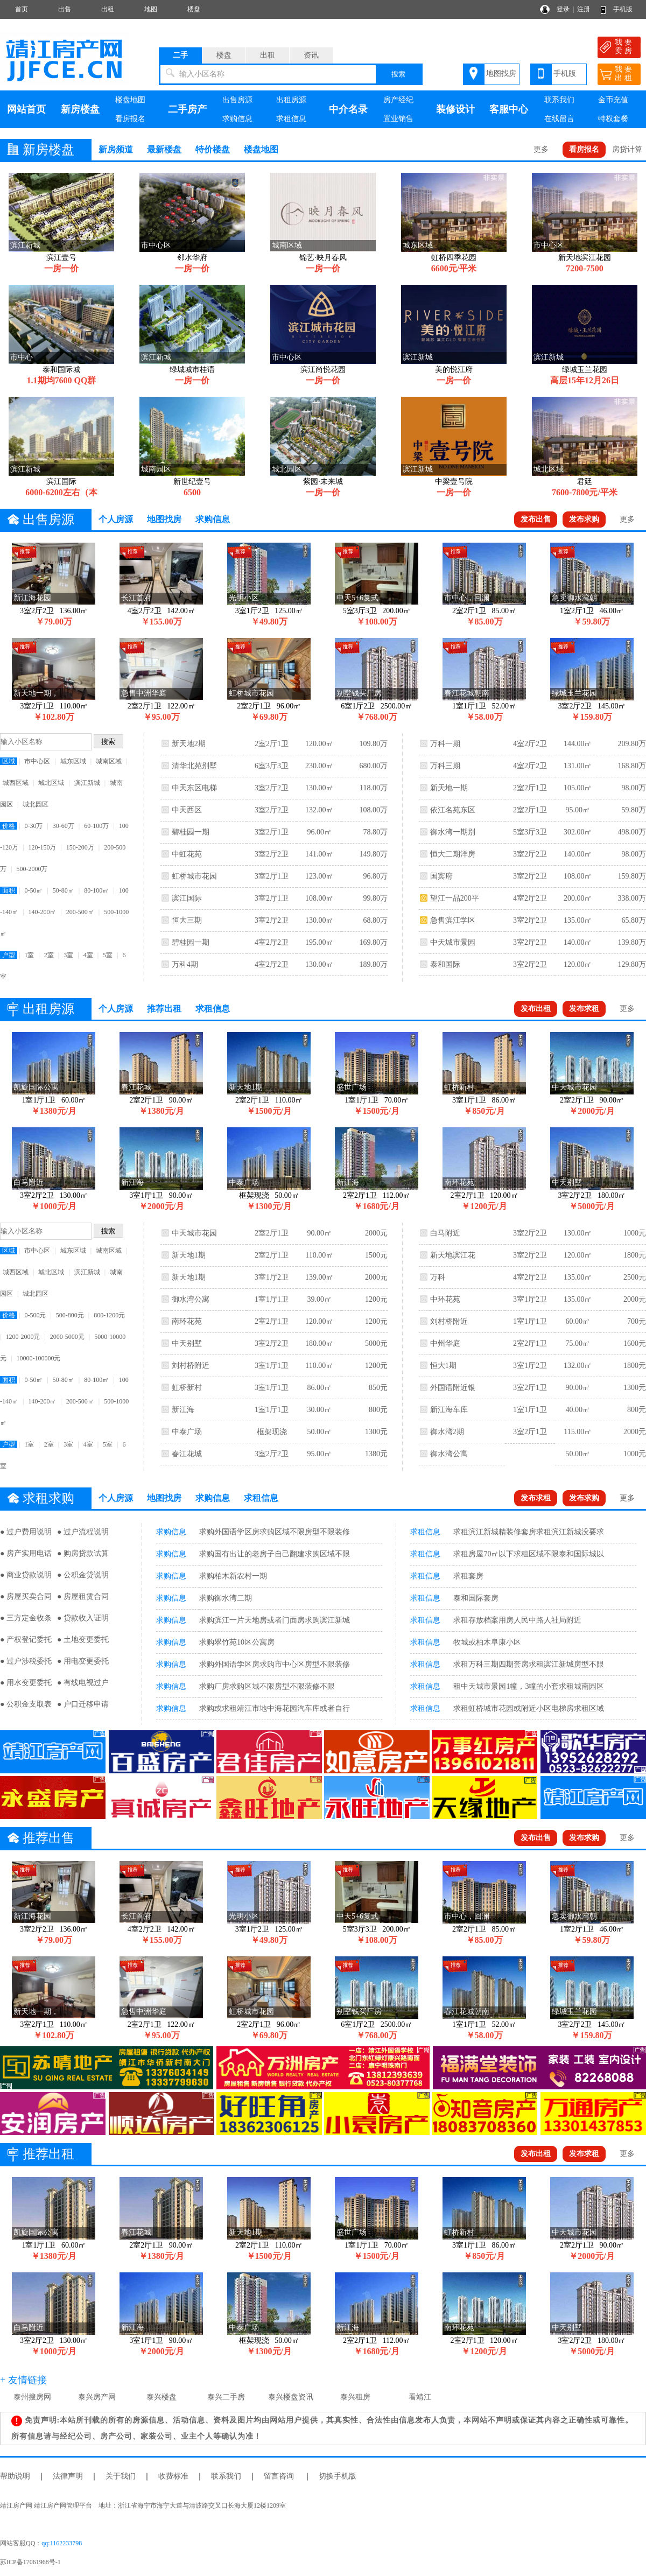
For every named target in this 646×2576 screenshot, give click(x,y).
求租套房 (468, 1576)
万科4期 (185, 964)
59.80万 (633, 810)
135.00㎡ (578, 920)
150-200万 (80, 847)
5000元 (376, 1343)
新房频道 (116, 149)
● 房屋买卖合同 (26, 1596)
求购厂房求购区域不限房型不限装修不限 (267, 1686)
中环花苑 (445, 1299)
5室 (108, 955)
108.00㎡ (319, 898)
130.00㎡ (319, 788)
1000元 (634, 1233)
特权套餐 (613, 119)
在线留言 (559, 119)
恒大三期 (187, 920)
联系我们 (559, 100)
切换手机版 (337, 2476)
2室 (49, 955)
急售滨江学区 (452, 920)
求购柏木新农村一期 (233, 1576)
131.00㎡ (578, 766)
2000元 (376, 1233)
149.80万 (373, 854)
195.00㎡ (319, 942)
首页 (21, 9)
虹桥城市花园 (194, 876)
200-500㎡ (80, 912)
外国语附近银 (452, 1388)
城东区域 (73, 761)
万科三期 (445, 766)
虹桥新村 (187, 1388)
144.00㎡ (578, 744)
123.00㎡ (319, 876)
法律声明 (68, 2476)
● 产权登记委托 (26, 1640)
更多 (541, 149)
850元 (378, 1388)
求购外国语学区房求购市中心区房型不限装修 (274, 1664)
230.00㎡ (319, 766)
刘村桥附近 (190, 1365)
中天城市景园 (452, 942)
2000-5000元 (67, 1336)
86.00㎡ (319, 1388)
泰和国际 (445, 964)
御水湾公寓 (190, 1299)
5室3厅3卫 (530, 832)
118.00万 (374, 788)
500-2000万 (31, 869)
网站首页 (26, 109)
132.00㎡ (319, 810)
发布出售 (536, 519)
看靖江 (420, 2397)
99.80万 (375, 898)
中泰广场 (187, 1432)
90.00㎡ (319, 1233)
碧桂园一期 (190, 832)
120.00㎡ (319, 744)
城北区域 (51, 783)
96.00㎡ (319, 832)
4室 (88, 955)
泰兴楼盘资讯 (290, 2397)
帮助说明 (15, 2476)
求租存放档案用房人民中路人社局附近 (517, 1620)
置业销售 (398, 119)
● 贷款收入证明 (83, 1618)
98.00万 (633, 788)
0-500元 (35, 1315)
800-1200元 (109, 1315)
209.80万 (631, 744)
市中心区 (37, 761)
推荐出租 (164, 1008)
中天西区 (187, 810)
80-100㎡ (96, 890)
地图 (150, 9)
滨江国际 (187, 898)
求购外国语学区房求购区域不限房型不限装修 (274, 1532)
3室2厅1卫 (272, 832)
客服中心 (508, 109)
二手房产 (187, 109)
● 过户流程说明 (83, 1532)
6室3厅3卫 (272, 766)
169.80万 (373, 942)
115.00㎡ (578, 1432)
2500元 (634, 1277)
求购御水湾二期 (225, 1598)
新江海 (183, 1410)
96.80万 (375, 876)
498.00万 (631, 832)
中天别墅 (187, 1343)
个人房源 (116, 519)
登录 (563, 9)
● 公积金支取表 (26, 1704)
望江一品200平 (454, 898)
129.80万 (631, 964)
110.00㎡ (319, 1255)
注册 (583, 9)
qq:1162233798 (61, 2543)
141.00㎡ (319, 854)
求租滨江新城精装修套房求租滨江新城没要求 (528, 1532)
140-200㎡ (42, 912)
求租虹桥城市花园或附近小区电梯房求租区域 (528, 1708)
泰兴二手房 (226, 2397)
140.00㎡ (578, 854)
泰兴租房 (355, 2397)
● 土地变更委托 (83, 1640)
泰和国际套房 (475, 1598)
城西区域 (16, 783)
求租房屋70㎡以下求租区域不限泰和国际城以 (528, 1554)
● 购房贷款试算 (83, 1553)
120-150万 (42, 847)
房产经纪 (398, 100)
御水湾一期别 (452, 832)
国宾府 (441, 876)
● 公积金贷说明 (83, 1575)
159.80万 (631, 876)
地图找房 (501, 73)
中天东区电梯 (194, 788)
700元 (636, 1321)
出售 (64, 9)
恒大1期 (443, 1365)
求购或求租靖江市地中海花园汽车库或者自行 (274, 1708)
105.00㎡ (578, 788)
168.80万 (631, 766)
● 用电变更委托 (83, 1661)
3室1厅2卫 (272, 1277)
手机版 (623, 9)
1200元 (376, 1299)
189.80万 (373, 964)
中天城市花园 (194, 1233)
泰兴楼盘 (161, 2397)
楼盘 (193, 9)
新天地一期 (449, 788)
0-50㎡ (33, 890)
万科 (437, 1277)
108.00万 (373, 810)
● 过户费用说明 (26, 1532)
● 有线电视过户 (83, 1683)
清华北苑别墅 (194, 766)
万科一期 (445, 744)
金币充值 (613, 100)
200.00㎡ (578, 898)
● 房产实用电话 (26, 1553)
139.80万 (631, 942)
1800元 (634, 1255)
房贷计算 (627, 149)
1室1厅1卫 (272, 1299)
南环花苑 (187, 1321)
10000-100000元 (38, 1358)
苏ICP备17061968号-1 (33, 2562)
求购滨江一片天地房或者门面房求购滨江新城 (274, 1620)
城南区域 (109, 761)
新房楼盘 (80, 109)
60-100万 (96, 826)
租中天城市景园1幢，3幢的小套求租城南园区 (528, 1686)
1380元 (376, 1454)
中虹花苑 (187, 854)
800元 (378, 1410)
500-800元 (70, 1315)
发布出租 (536, 1009)
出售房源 (237, 100)
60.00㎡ (577, 1321)
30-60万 (63, 826)
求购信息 (237, 119)
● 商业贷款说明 (26, 1575)
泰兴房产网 (97, 2397)
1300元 (376, 1432)
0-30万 (33, 826)
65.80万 (633, 920)
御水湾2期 (447, 1432)
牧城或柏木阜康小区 (487, 1642)
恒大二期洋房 (452, 854)
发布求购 (584, 519)
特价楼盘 (212, 149)
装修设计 (455, 109)
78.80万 (375, 832)
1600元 (634, 1343)
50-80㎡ (63, 890)
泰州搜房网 (32, 2397)
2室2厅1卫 (272, 744)
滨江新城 (87, 783)
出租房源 (291, 100)
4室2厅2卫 (272, 942)
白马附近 (445, 1233)
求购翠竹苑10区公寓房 (237, 1642)
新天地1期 (189, 1255)
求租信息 (291, 119)
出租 (107, 9)
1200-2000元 (22, 1336)
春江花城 (187, 1454)
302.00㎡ (578, 832)
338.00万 (631, 898)
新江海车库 (449, 1410)
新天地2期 (189, 744)
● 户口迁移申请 (83, 1704)
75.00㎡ (577, 1343)
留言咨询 (279, 2476)
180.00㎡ (319, 1343)
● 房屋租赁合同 (83, 1596)
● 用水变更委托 (26, 1683)
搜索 (398, 74)
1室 (29, 955)
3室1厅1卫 (272, 1365)
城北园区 (35, 804)
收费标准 (173, 2476)
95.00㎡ (577, 810)
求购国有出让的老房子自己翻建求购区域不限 (274, 1554)
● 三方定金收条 (26, 1618)
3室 (68, 955)
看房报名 (130, 119)
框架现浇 (272, 1432)
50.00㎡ (319, 1432)
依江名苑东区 (452, 810)
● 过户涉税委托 (26, 1661)
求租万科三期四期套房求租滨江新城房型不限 (528, 1664)
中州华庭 (445, 1343)
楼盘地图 (130, 100)
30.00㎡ (319, 1410)
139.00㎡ (319, 1277)
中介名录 (348, 109)
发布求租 (584, 1009)
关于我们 (121, 2476)
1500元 (376, 1255)
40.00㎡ (577, 1410)
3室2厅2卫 (272, 788)
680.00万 (373, 766)
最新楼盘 (164, 149)
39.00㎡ (319, 1299)
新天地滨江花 (452, 1255)
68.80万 (375, 920)
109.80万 (373, 744)
